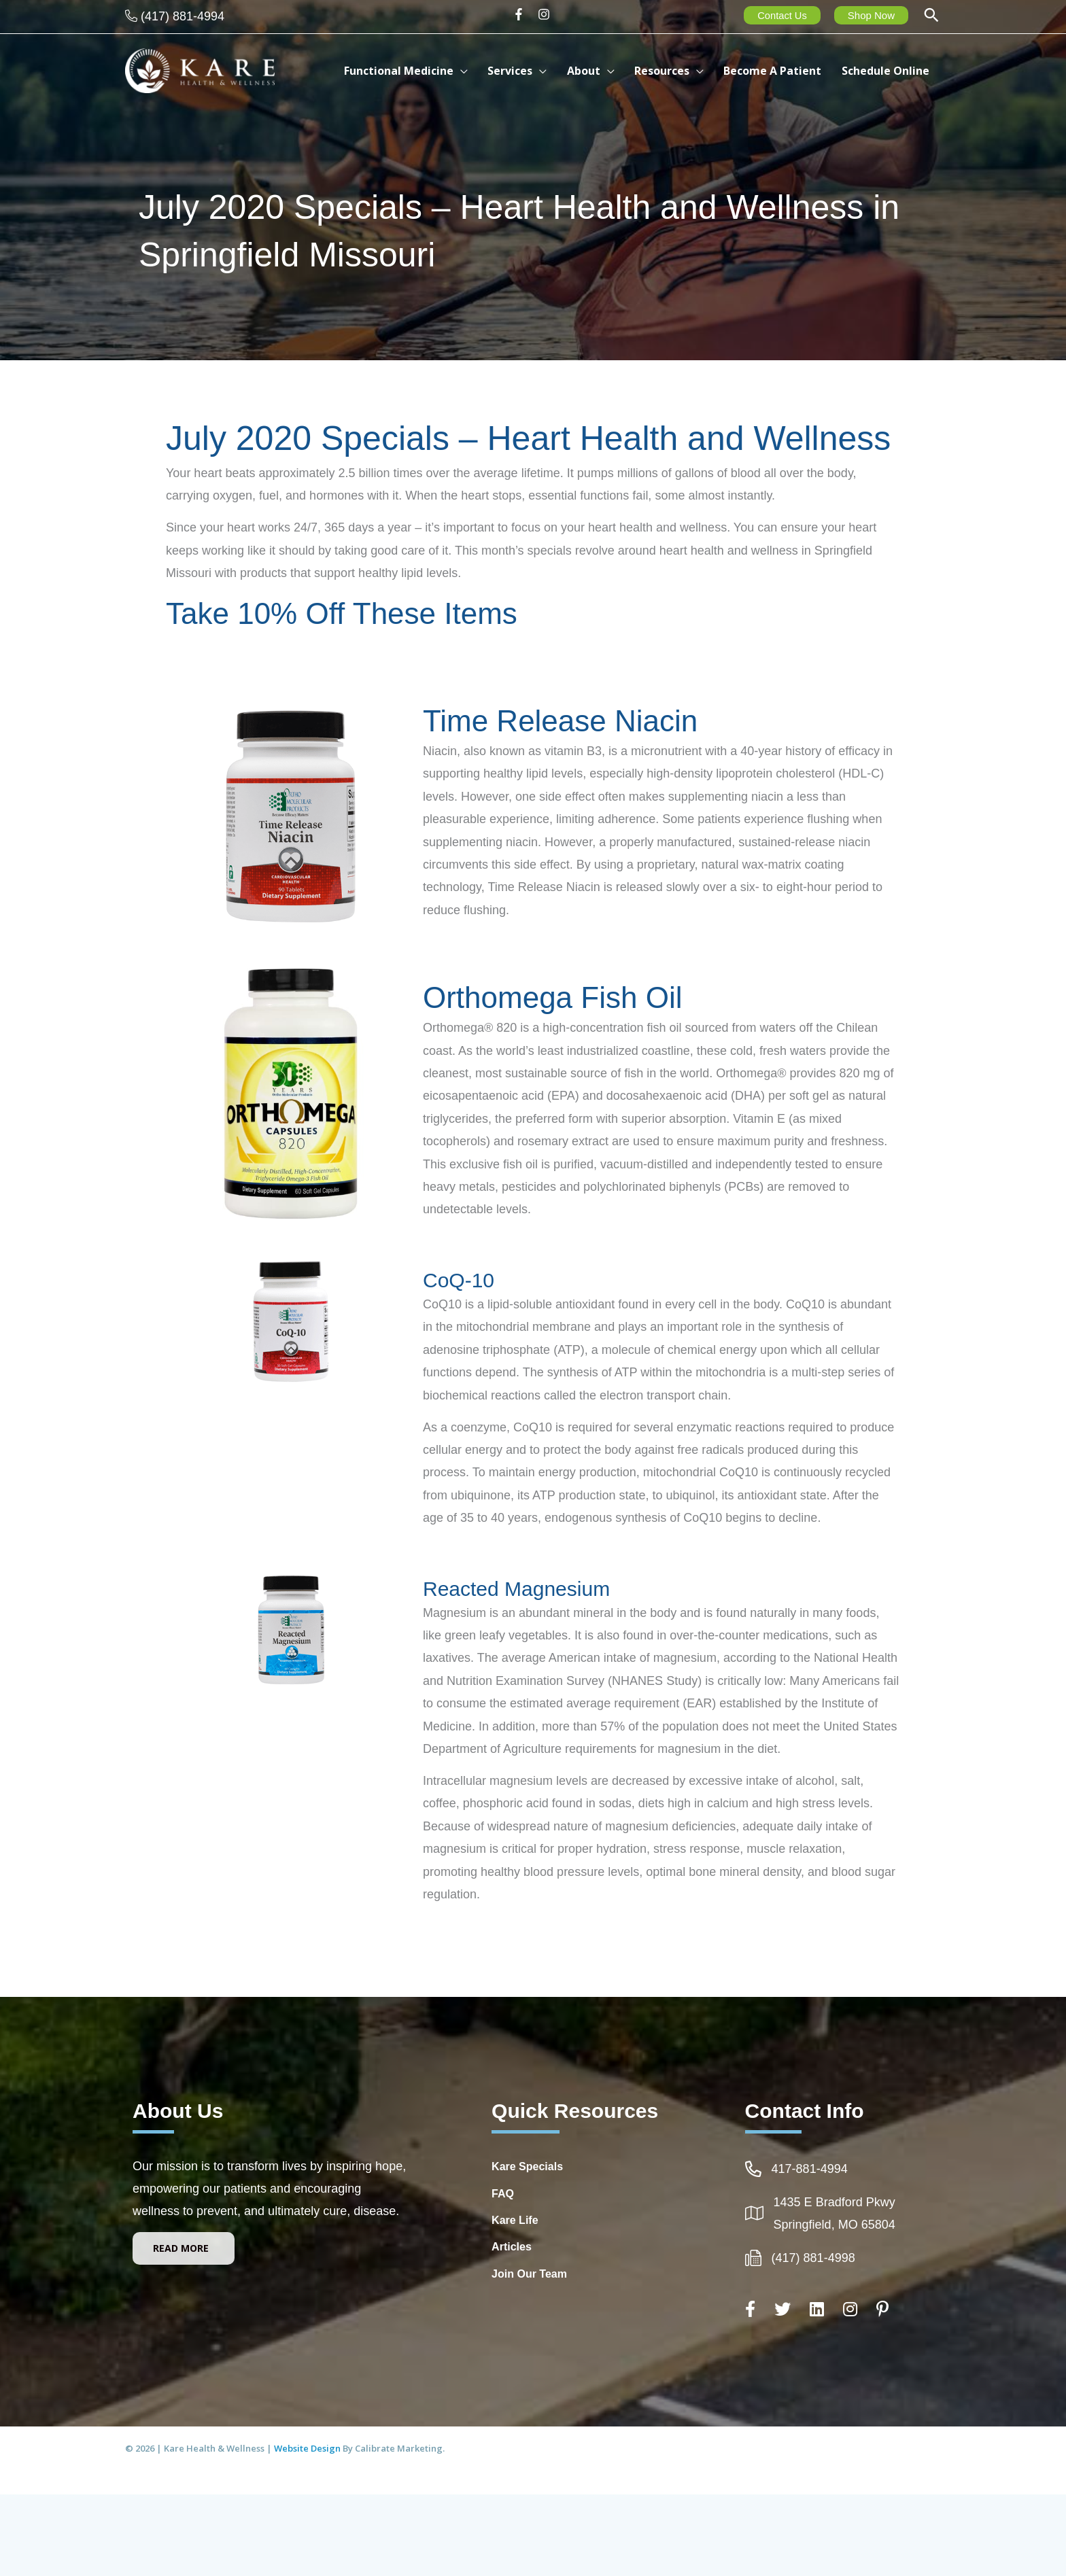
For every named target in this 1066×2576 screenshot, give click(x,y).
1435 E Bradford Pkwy (834, 2202)
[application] (479, 70)
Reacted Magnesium (516, 1589)
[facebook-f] (523, 14)
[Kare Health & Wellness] (200, 70)
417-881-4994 (810, 2169)
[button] (931, 16)
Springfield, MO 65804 (834, 2224)
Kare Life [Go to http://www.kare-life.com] (515, 2220)
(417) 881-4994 (182, 16)
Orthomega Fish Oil (552, 997)
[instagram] (545, 14)
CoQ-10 (458, 1280)
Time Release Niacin (560, 720)
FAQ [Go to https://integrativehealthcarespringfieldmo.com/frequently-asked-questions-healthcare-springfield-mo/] (503, 2193)
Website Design (308, 2448)
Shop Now (871, 15)
